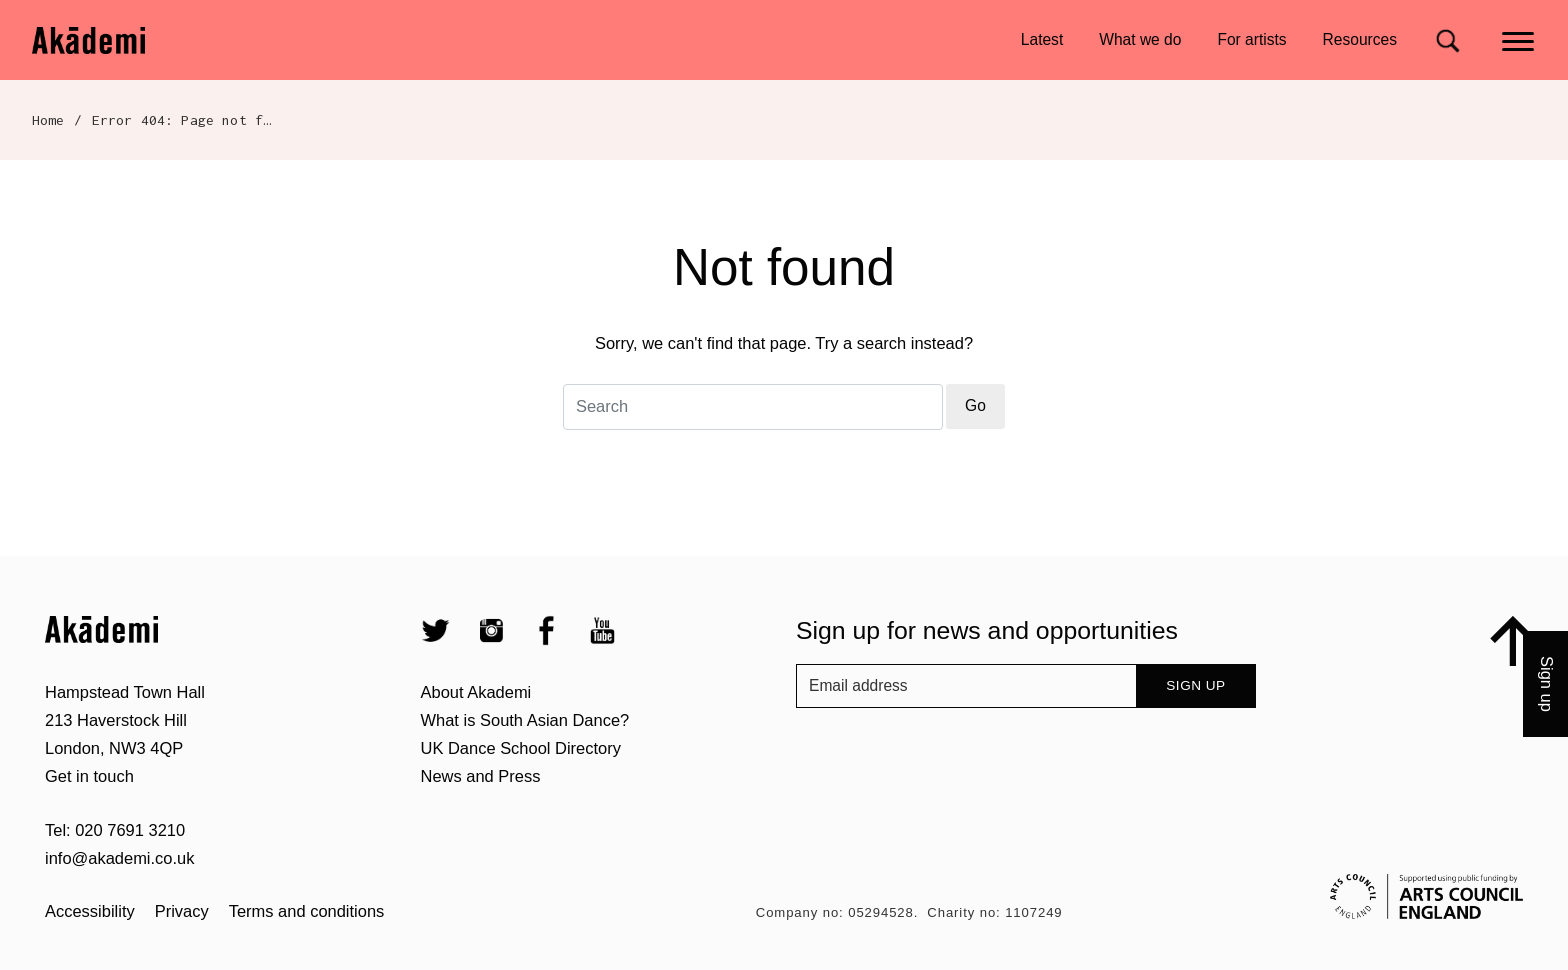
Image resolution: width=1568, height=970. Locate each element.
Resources (1360, 39)
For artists (1251, 39)
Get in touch (89, 776)
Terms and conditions (307, 911)
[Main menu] (1519, 39)
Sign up (1195, 685)
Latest (1042, 39)
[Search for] (1447, 40)
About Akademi (476, 692)
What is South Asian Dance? (525, 720)
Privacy (182, 911)
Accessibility (90, 911)
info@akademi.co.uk (119, 858)
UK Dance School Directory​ (521, 748)
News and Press (481, 776)
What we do (1140, 39)
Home (48, 120)
